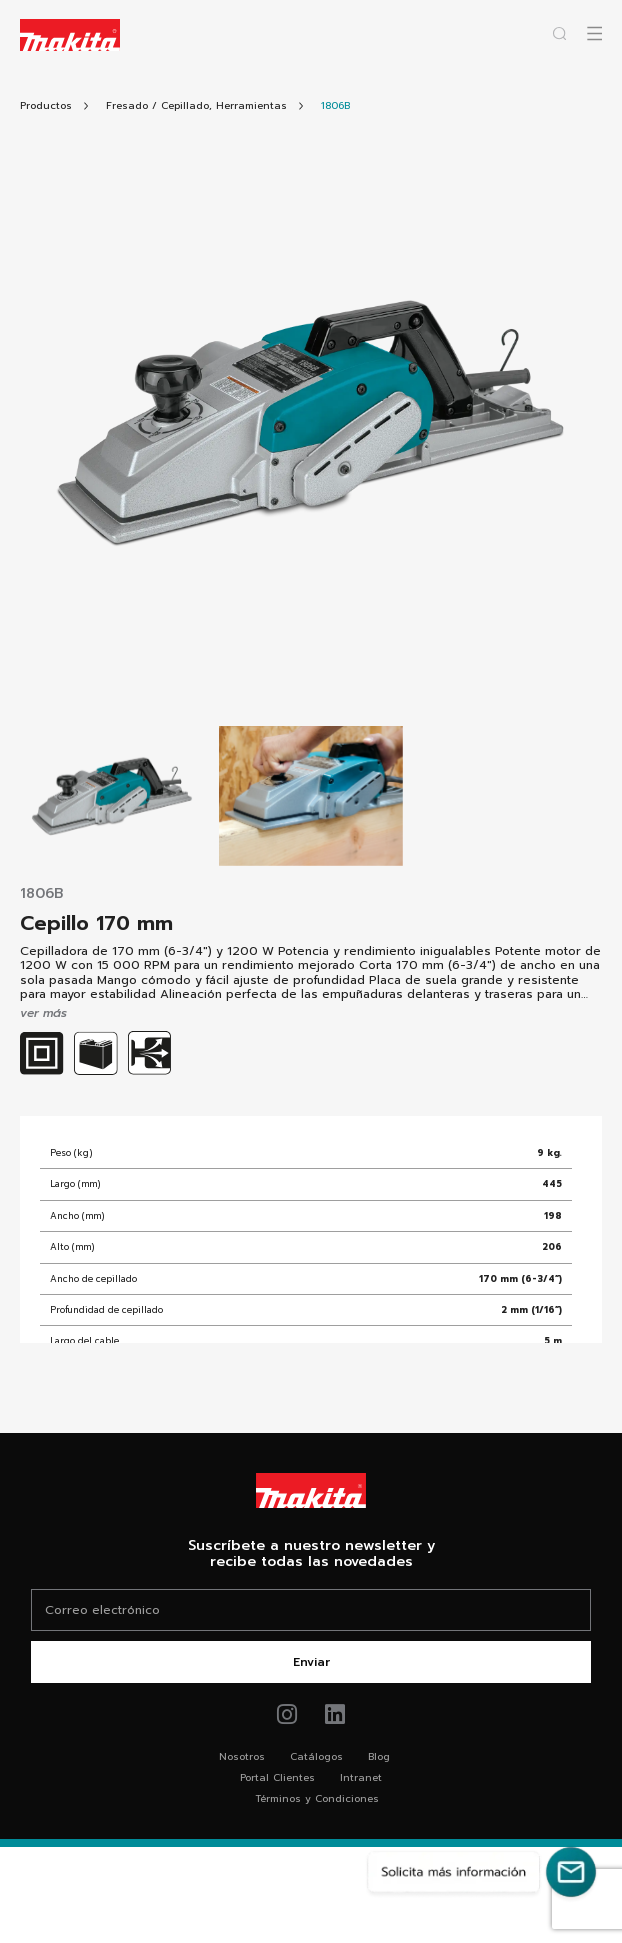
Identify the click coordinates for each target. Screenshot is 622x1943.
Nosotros (242, 1756)
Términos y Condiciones (317, 1798)
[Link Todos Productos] (46, 105)
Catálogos (316, 1756)
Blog (379, 1756)
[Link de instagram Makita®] (287, 1714)
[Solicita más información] (482, 1872)
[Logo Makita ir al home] (70, 35)
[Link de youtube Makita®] (335, 1714)
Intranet (361, 1777)
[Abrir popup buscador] (559, 33)
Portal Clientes (277, 1777)
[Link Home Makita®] (311, 1490)
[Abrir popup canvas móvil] (594, 33)
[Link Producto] (335, 105)
